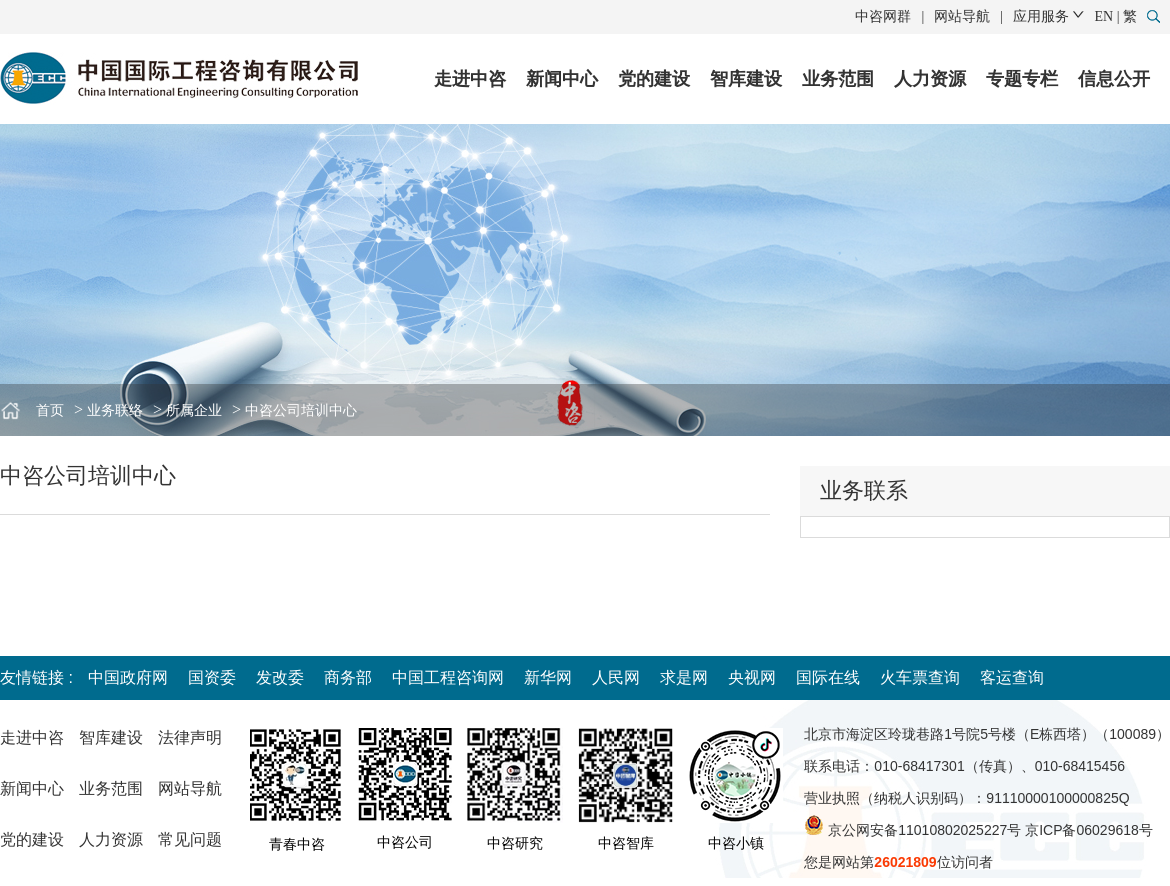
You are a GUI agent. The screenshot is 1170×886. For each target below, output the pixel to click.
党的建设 (654, 79)
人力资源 (930, 79)
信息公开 (1114, 79)
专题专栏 (1022, 79)
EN (1104, 16)
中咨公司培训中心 (301, 410)
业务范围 (838, 79)
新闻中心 (562, 79)
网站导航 (962, 16)
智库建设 (746, 79)
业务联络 (115, 410)
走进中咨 (470, 79)
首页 (50, 410)
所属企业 (194, 410)
